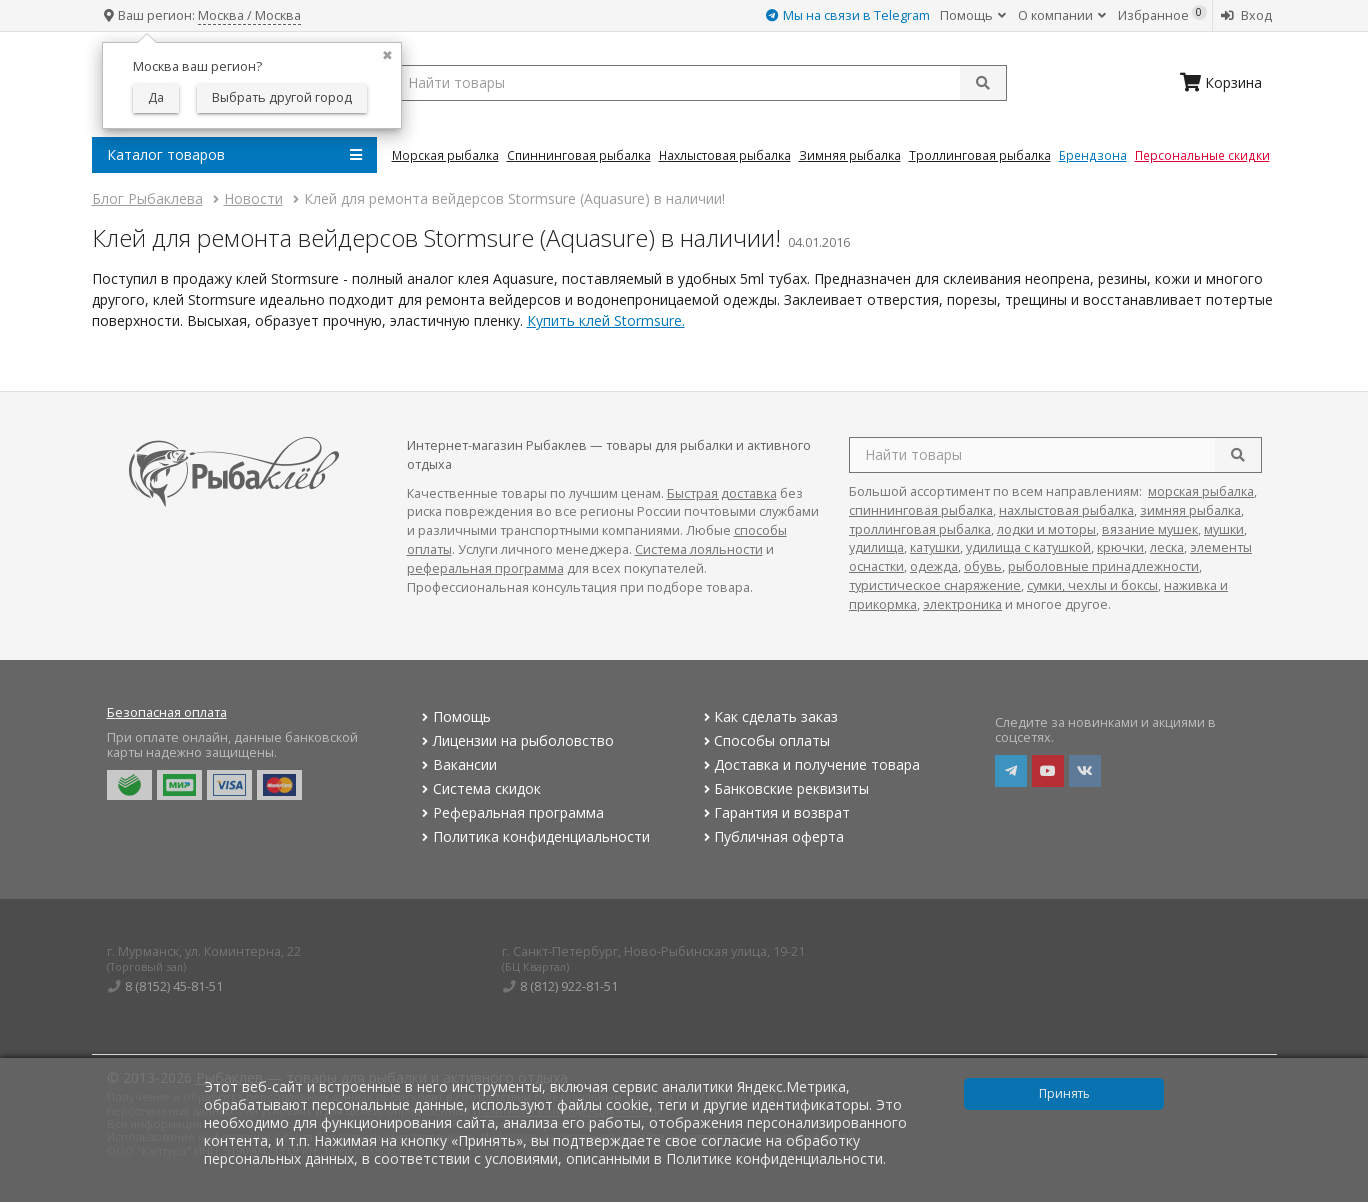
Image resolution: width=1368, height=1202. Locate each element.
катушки (935, 547)
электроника (962, 604)
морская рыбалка (1201, 491)
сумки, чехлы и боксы (1092, 585)
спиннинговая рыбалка (921, 510)
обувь (983, 566)
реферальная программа (485, 568)
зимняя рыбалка (1190, 510)
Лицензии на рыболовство (516, 740)
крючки (1120, 547)
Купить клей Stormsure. (606, 320)
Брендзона (1093, 155)
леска (1167, 547)
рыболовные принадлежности (1103, 566)
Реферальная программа (511, 812)
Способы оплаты (764, 740)
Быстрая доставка (722, 493)
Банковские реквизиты (784, 788)
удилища (876, 547)
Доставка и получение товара (809, 764)
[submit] (983, 83)
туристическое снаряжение (935, 585)
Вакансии (457, 764)
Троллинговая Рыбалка (980, 155)
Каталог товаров (234, 155)
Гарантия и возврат (774, 812)
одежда (934, 566)
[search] (1238, 455)
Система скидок (479, 788)
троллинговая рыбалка (920, 529)
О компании (1062, 15)
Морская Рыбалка (445, 155)
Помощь (973, 15)
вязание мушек (1150, 529)
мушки (1224, 529)
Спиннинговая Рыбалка (579, 155)
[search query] (699, 83)
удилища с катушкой (1028, 547)
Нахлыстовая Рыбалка (725, 155)
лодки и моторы (1046, 529)
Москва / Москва (249, 15)
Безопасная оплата (167, 712)
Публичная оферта (771, 836)
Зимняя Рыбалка (850, 155)
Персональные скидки (1202, 155)
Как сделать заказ (768, 716)
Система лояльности (699, 549)
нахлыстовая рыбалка (1066, 510)
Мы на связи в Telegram (848, 15)
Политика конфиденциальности (534, 836)
